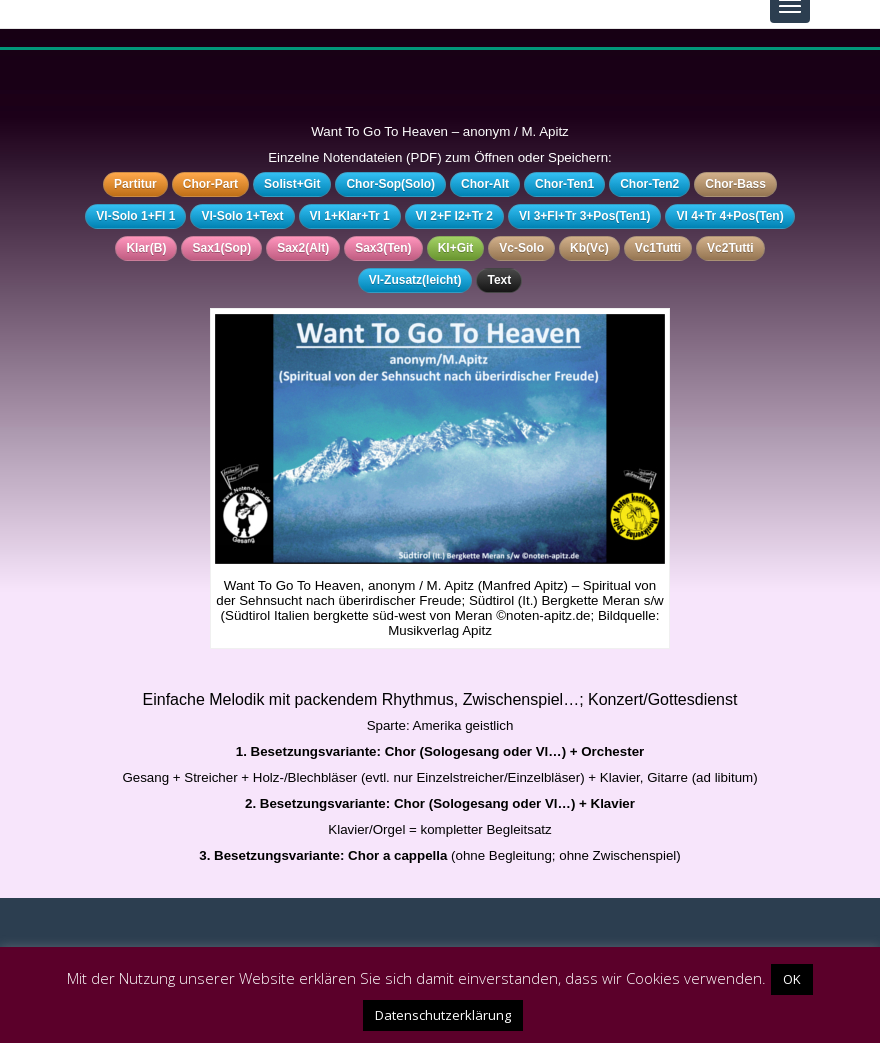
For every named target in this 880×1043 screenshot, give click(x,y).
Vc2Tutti (730, 248)
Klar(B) (146, 248)
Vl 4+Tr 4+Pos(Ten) (729, 216)
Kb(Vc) (589, 248)
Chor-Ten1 (564, 184)
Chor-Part (210, 184)
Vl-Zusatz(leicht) (415, 280)
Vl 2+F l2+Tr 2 (454, 216)
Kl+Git (456, 248)
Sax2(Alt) (303, 248)
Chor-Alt (485, 184)
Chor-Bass (735, 184)
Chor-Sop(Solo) (390, 184)
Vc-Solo (521, 248)
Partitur (135, 184)
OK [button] (792, 979)
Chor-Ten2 (649, 184)
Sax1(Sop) (221, 248)
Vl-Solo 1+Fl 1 (135, 216)
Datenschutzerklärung (443, 1015)
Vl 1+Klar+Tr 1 (350, 216)
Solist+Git (292, 184)
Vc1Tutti (658, 248)
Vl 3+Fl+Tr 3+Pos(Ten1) (585, 216)
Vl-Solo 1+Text (242, 216)
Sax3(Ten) (383, 248)
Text (499, 280)
